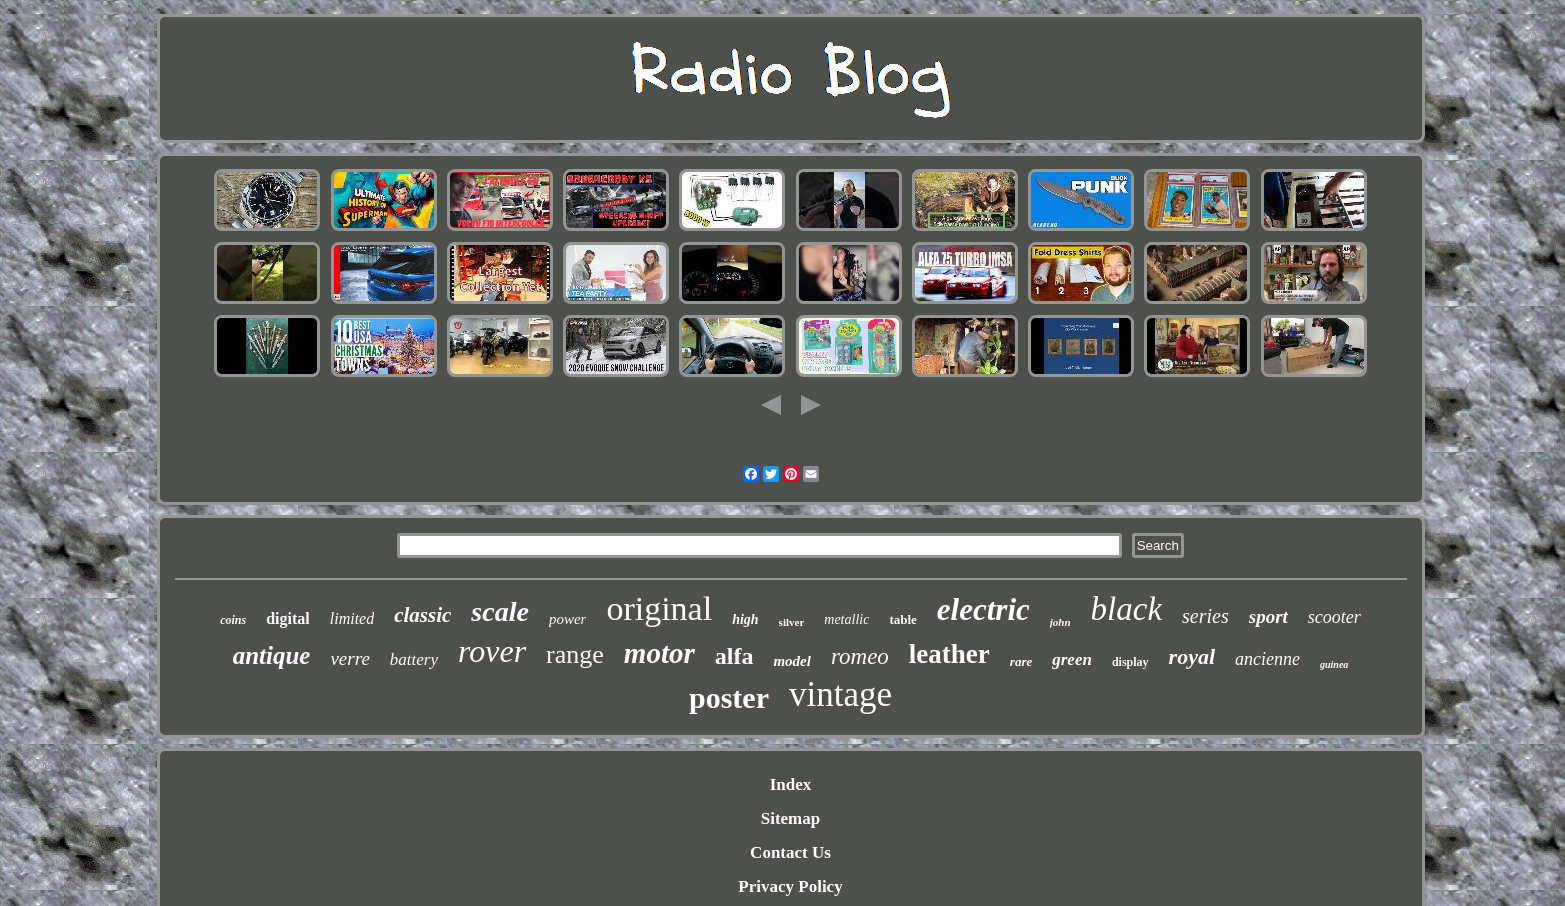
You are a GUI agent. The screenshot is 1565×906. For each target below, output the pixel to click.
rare (1021, 661)
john (1060, 622)
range (575, 654)
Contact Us (790, 852)
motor (659, 653)
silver (792, 622)
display (1130, 662)
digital (288, 618)
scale (500, 611)
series (1205, 616)
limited (352, 618)
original (659, 608)
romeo (860, 656)
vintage (840, 694)
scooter (1334, 617)
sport (1268, 616)
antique (272, 655)
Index (791, 784)
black (1126, 609)
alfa (734, 656)
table (902, 619)
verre (349, 658)
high (745, 619)
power (568, 619)
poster (729, 697)
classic (422, 615)
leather (949, 654)
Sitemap (791, 818)
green (1072, 659)
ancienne (1267, 659)
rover (492, 651)
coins (233, 620)
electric (983, 609)
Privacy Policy (790, 886)
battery (414, 659)
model (792, 661)
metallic (846, 619)
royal (1192, 656)
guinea (1334, 664)
